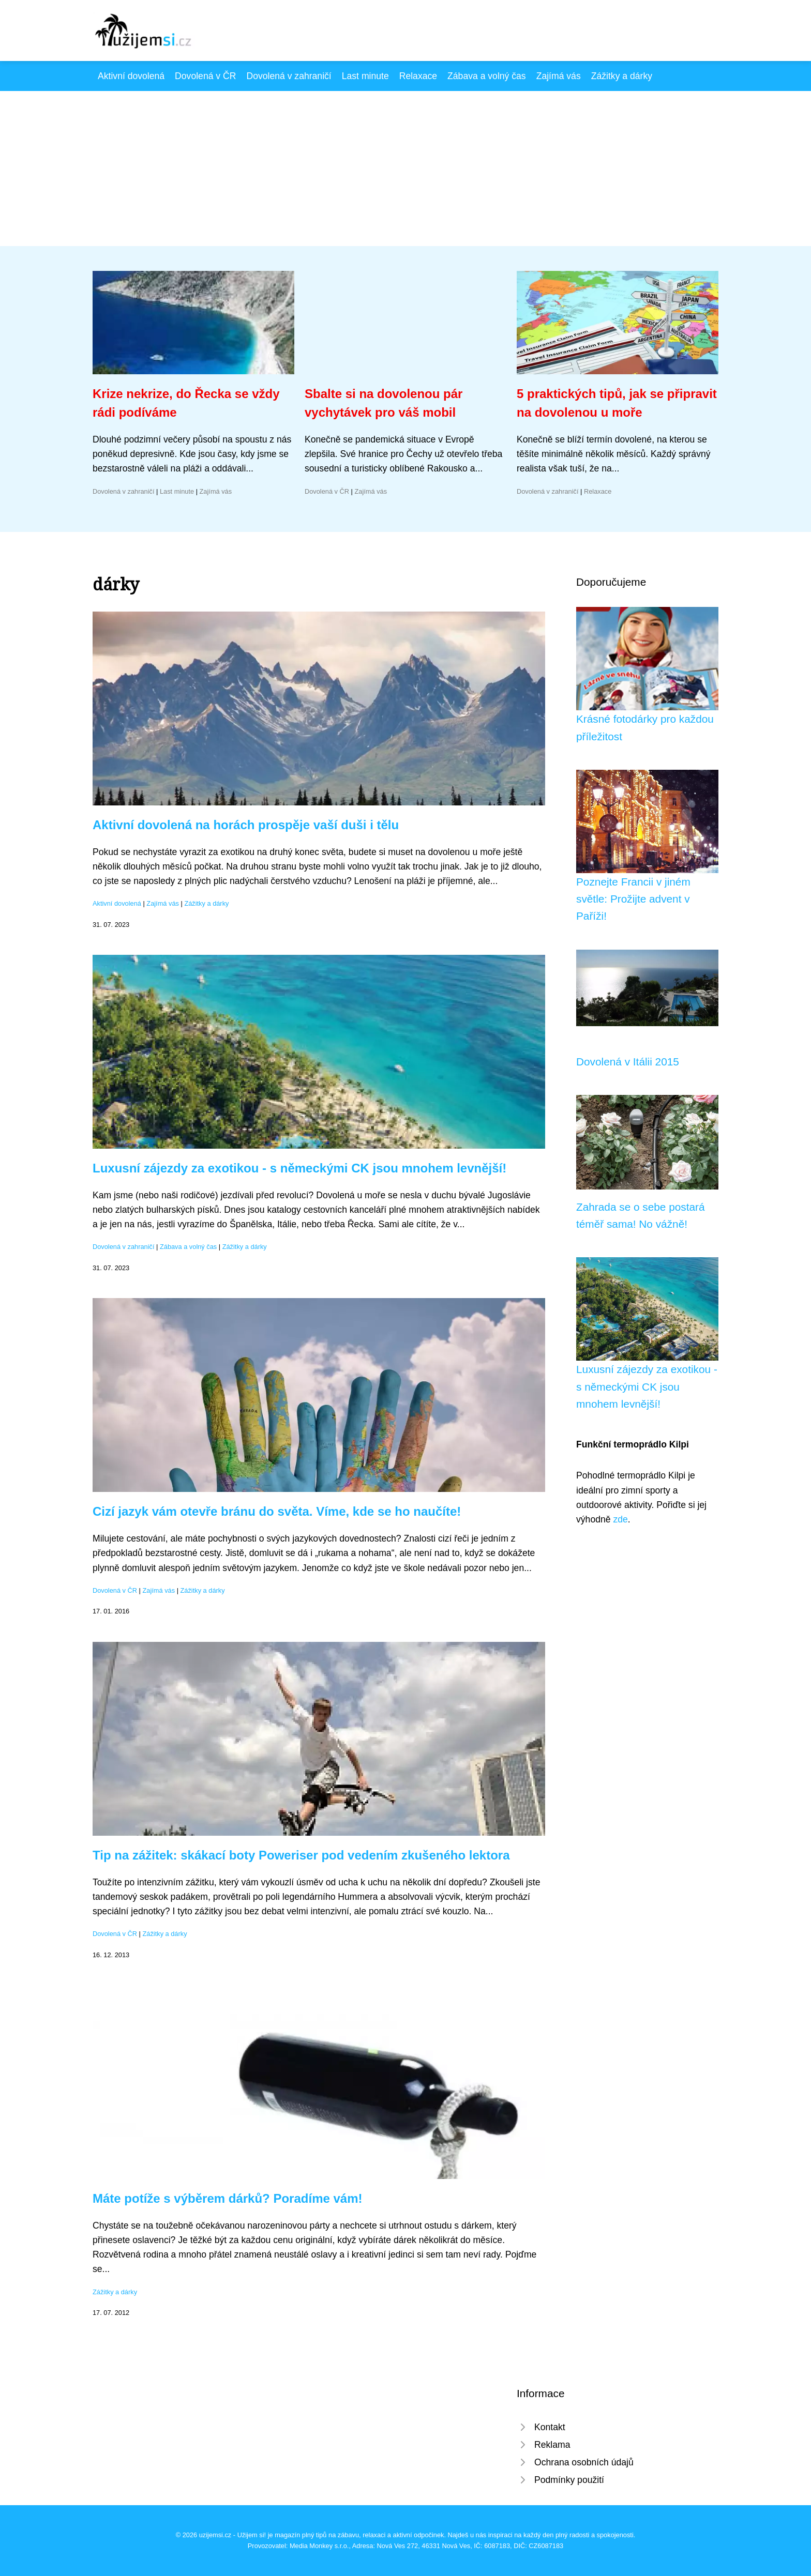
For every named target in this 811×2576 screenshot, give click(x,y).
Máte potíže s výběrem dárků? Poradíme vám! (228, 2198)
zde (620, 1519)
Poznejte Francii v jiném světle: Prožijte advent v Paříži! (633, 899)
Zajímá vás (558, 76)
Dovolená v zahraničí (288, 76)
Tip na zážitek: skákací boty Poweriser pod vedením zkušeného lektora (301, 1855)
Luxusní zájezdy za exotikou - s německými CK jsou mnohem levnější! (299, 1168)
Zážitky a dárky (621, 76)
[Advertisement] (405, 168)
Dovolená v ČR (205, 76)
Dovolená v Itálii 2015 (627, 1062)
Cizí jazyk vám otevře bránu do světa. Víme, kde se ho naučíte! (277, 1511)
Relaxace (418, 76)
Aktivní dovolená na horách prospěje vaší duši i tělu (246, 825)
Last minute (365, 76)
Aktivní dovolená (131, 76)
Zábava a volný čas (486, 76)
